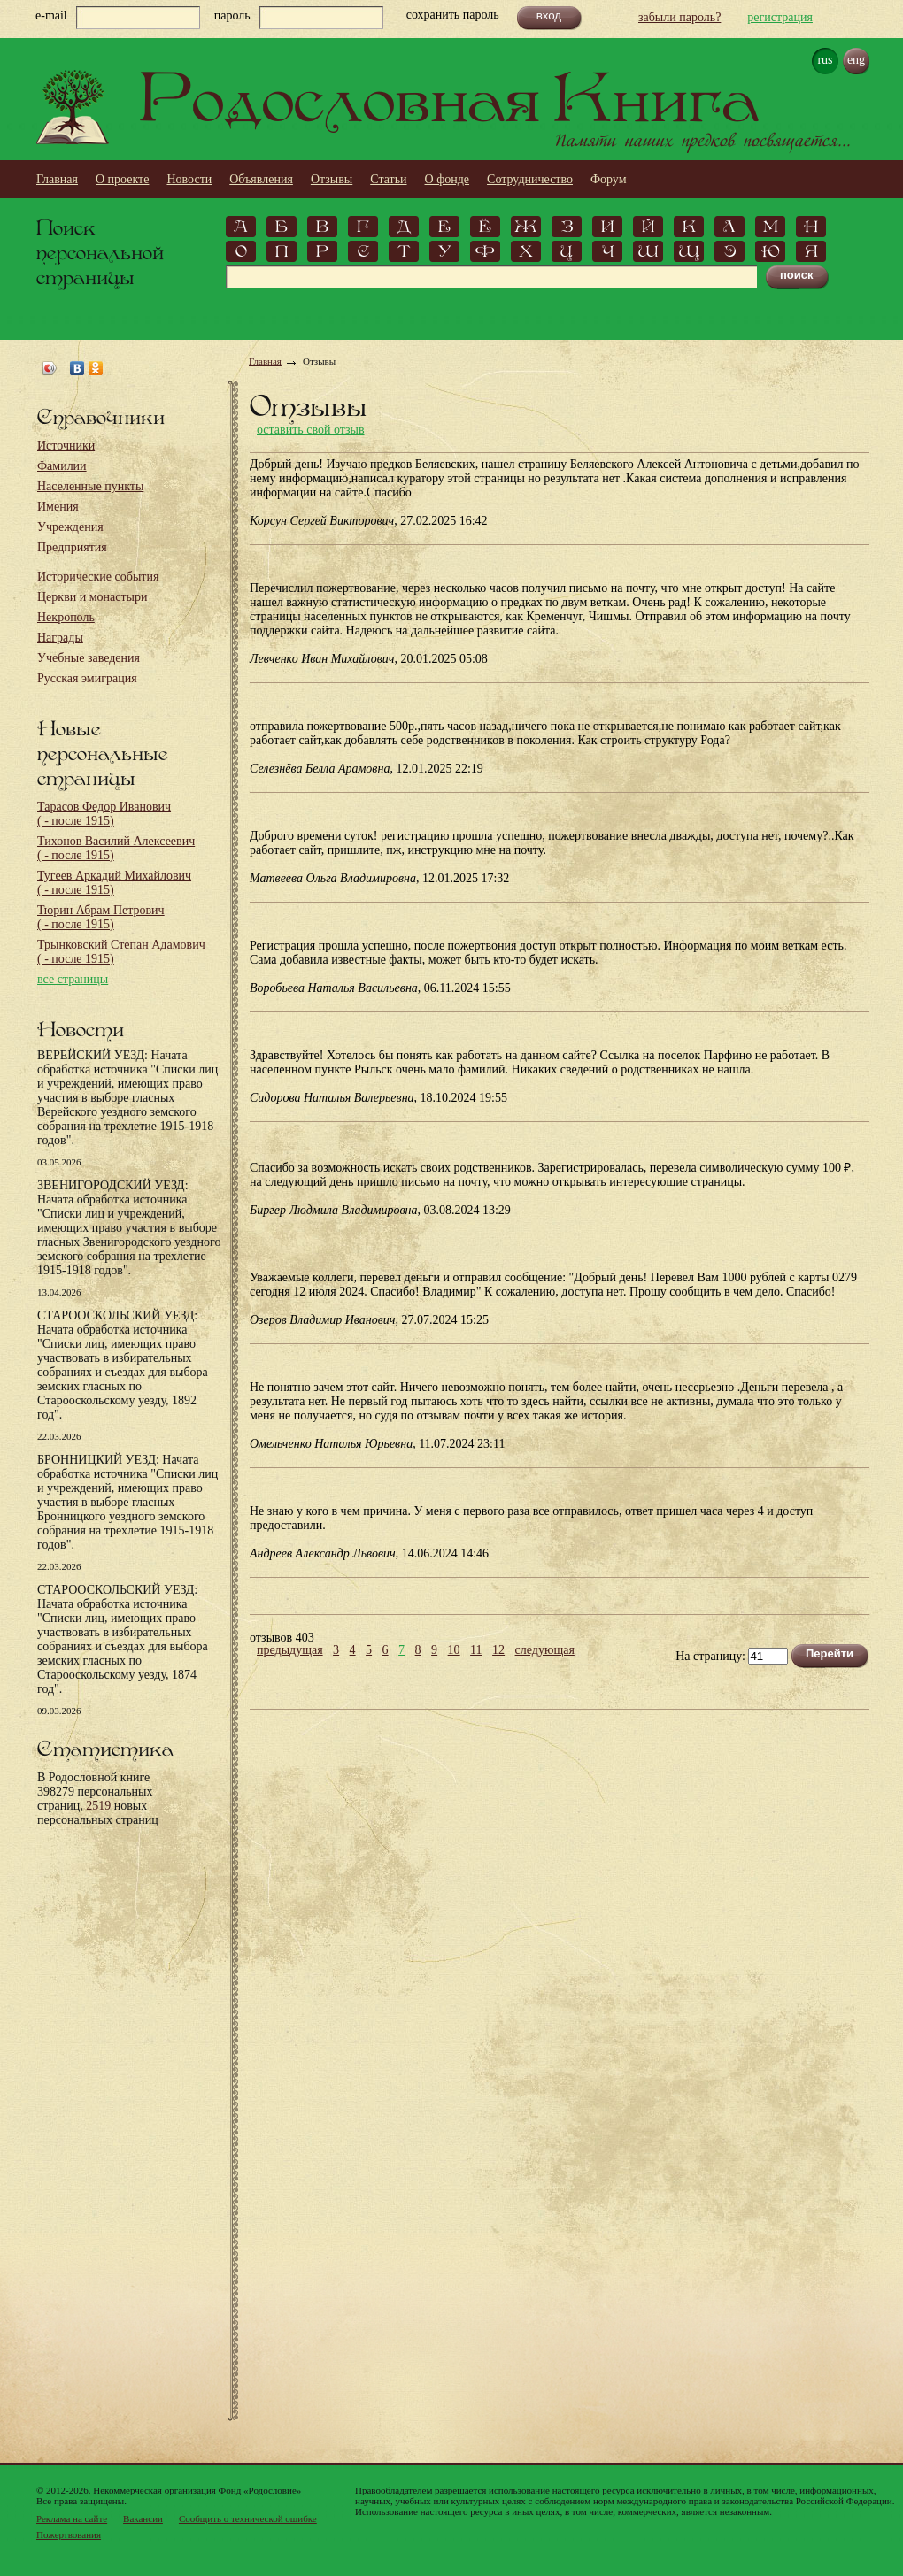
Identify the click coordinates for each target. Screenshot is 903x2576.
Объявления (261, 179)
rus (824, 59)
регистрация (780, 17)
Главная (57, 179)
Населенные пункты (90, 486)
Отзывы (331, 179)
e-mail (51, 15)
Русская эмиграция (87, 678)
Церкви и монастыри (92, 597)
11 (476, 1650)
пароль (232, 15)
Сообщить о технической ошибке (248, 2518)
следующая (545, 1650)
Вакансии (143, 2518)
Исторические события (97, 576)
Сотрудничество (530, 179)
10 (454, 1650)
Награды (60, 637)
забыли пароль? (679, 17)
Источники (66, 445)
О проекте (122, 179)
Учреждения (70, 527)
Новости (189, 179)
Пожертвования (68, 2534)
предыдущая (290, 1650)
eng (856, 59)
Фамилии (62, 466)
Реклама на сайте (71, 2518)
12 (498, 1650)
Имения (58, 506)
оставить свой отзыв (311, 430)
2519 (98, 1805)
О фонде (447, 179)
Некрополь (66, 617)
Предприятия (72, 547)
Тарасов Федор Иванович (104, 813)
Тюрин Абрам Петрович (101, 917)
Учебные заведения (88, 658)
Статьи (388, 179)
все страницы (72, 979)
